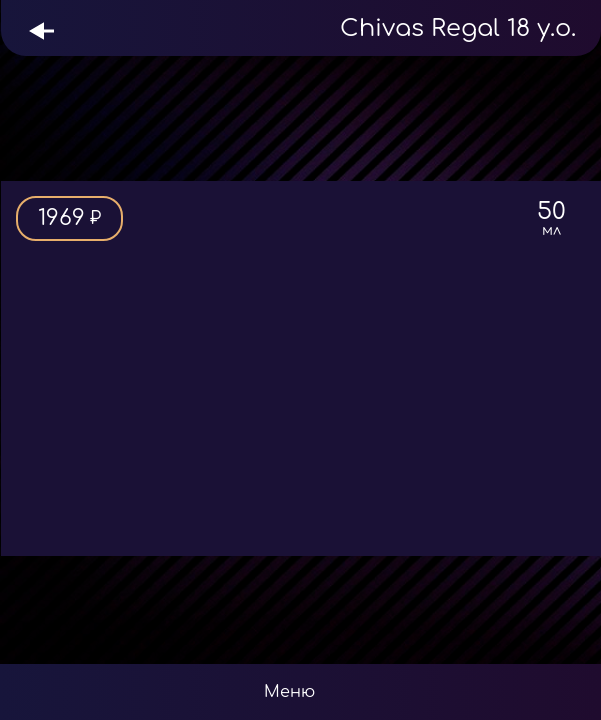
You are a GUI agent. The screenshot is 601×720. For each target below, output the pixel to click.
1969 (69, 218)
